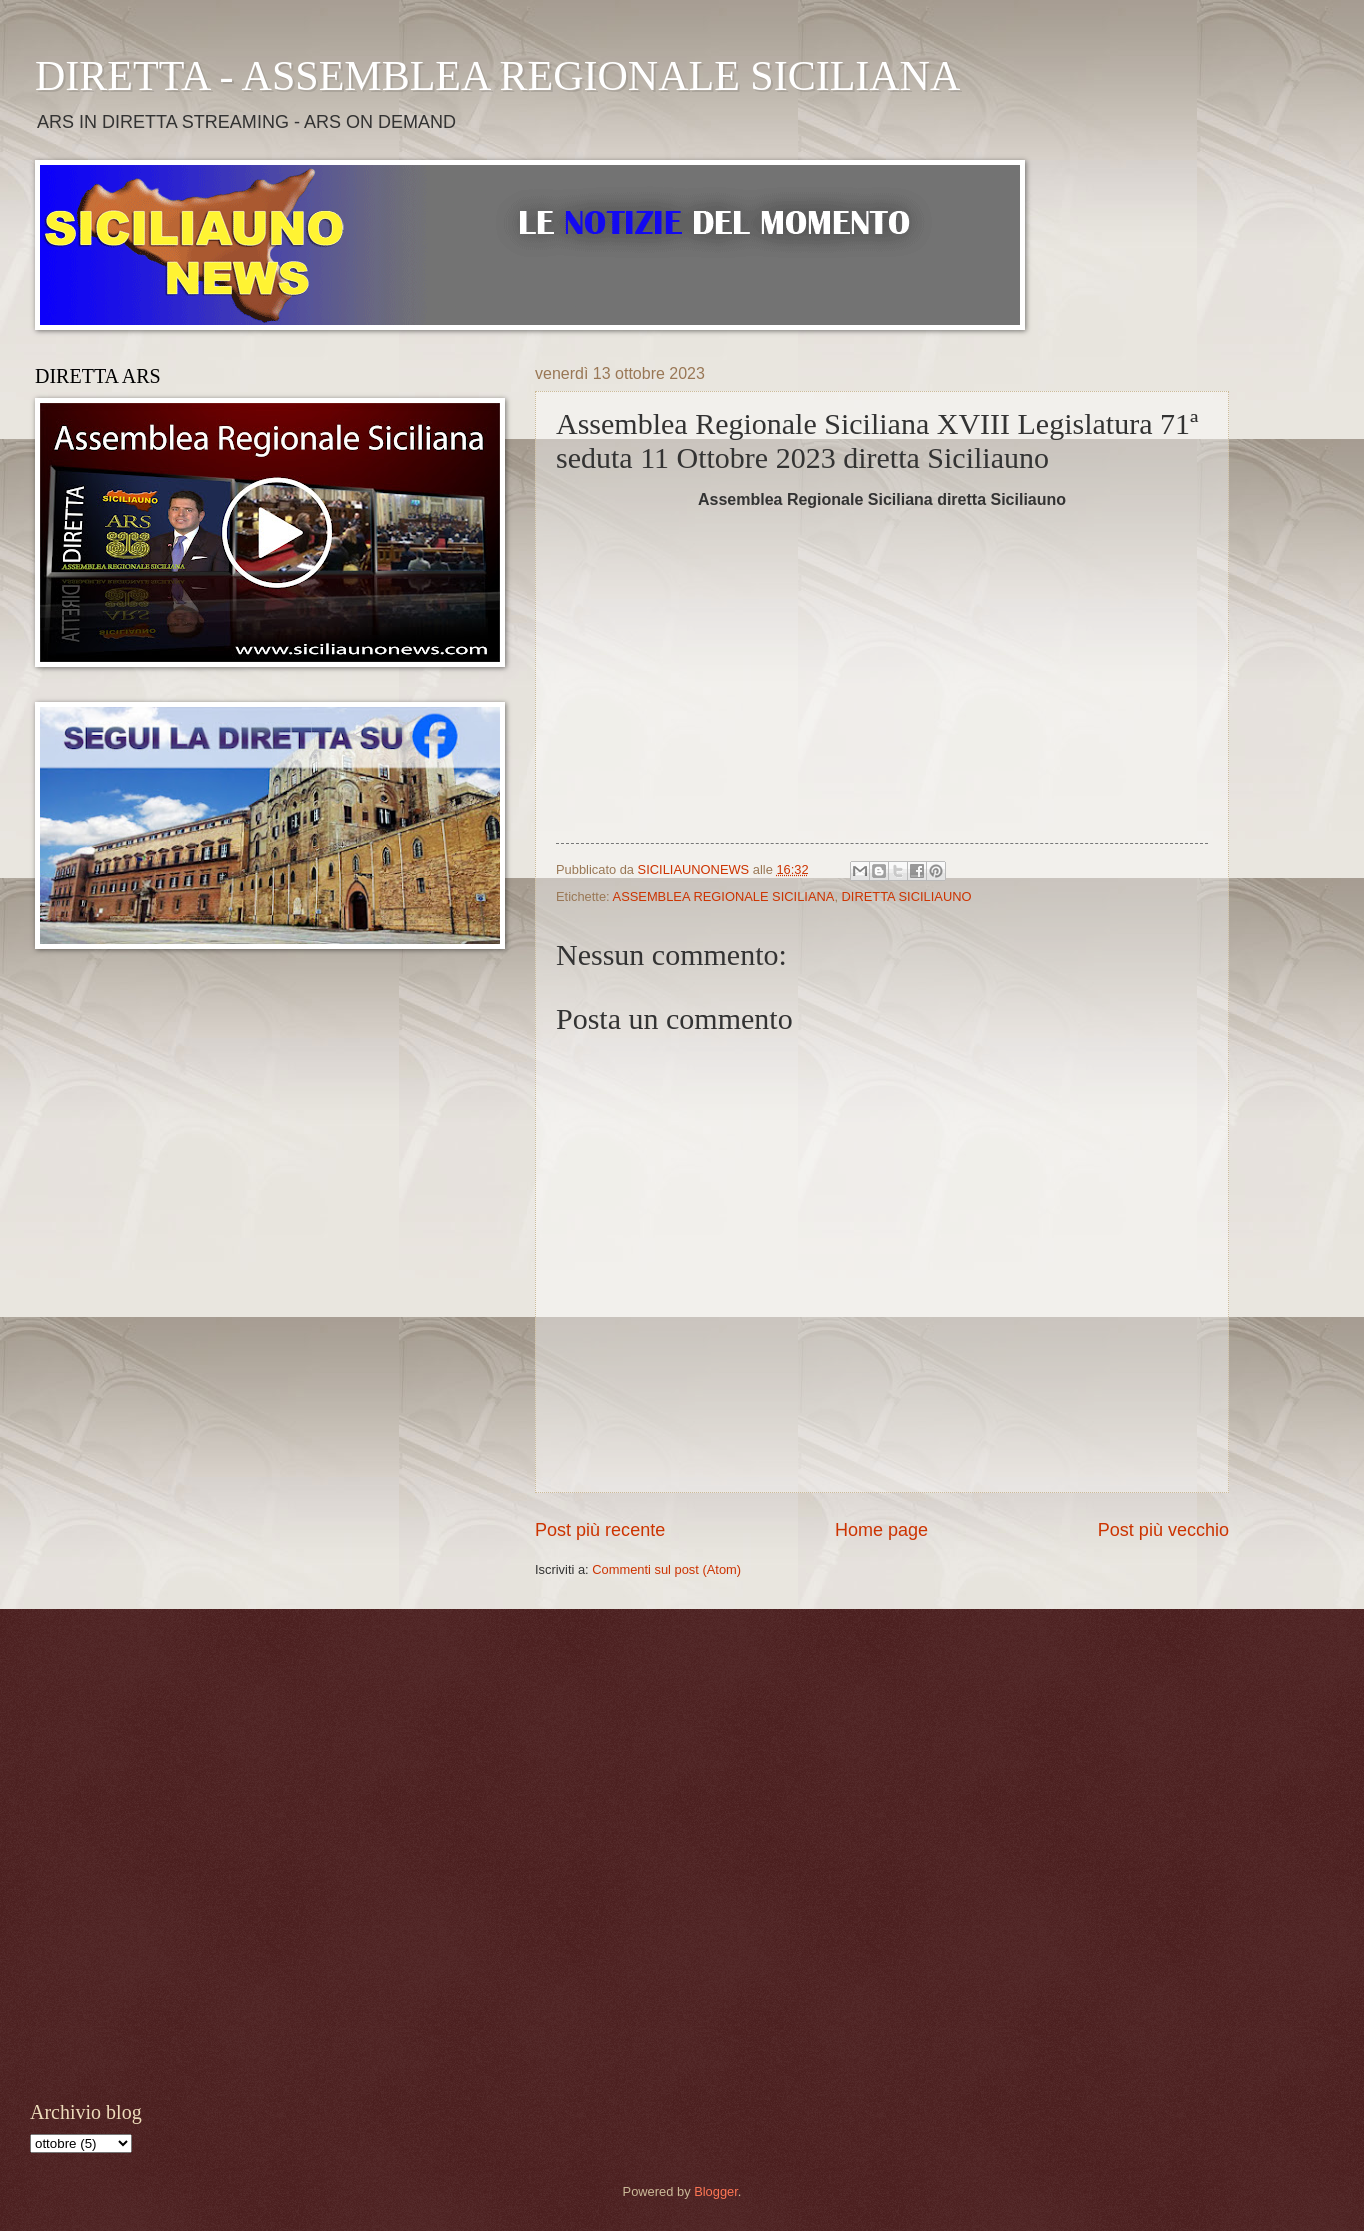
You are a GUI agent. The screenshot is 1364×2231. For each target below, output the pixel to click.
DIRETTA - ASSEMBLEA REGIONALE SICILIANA (497, 76)
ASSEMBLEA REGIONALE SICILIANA (724, 896)
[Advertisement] (213, 1852)
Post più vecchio (1163, 1530)
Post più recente (600, 1530)
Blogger (716, 2191)
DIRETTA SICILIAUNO (907, 896)
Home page (881, 1530)
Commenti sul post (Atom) (666, 1569)
